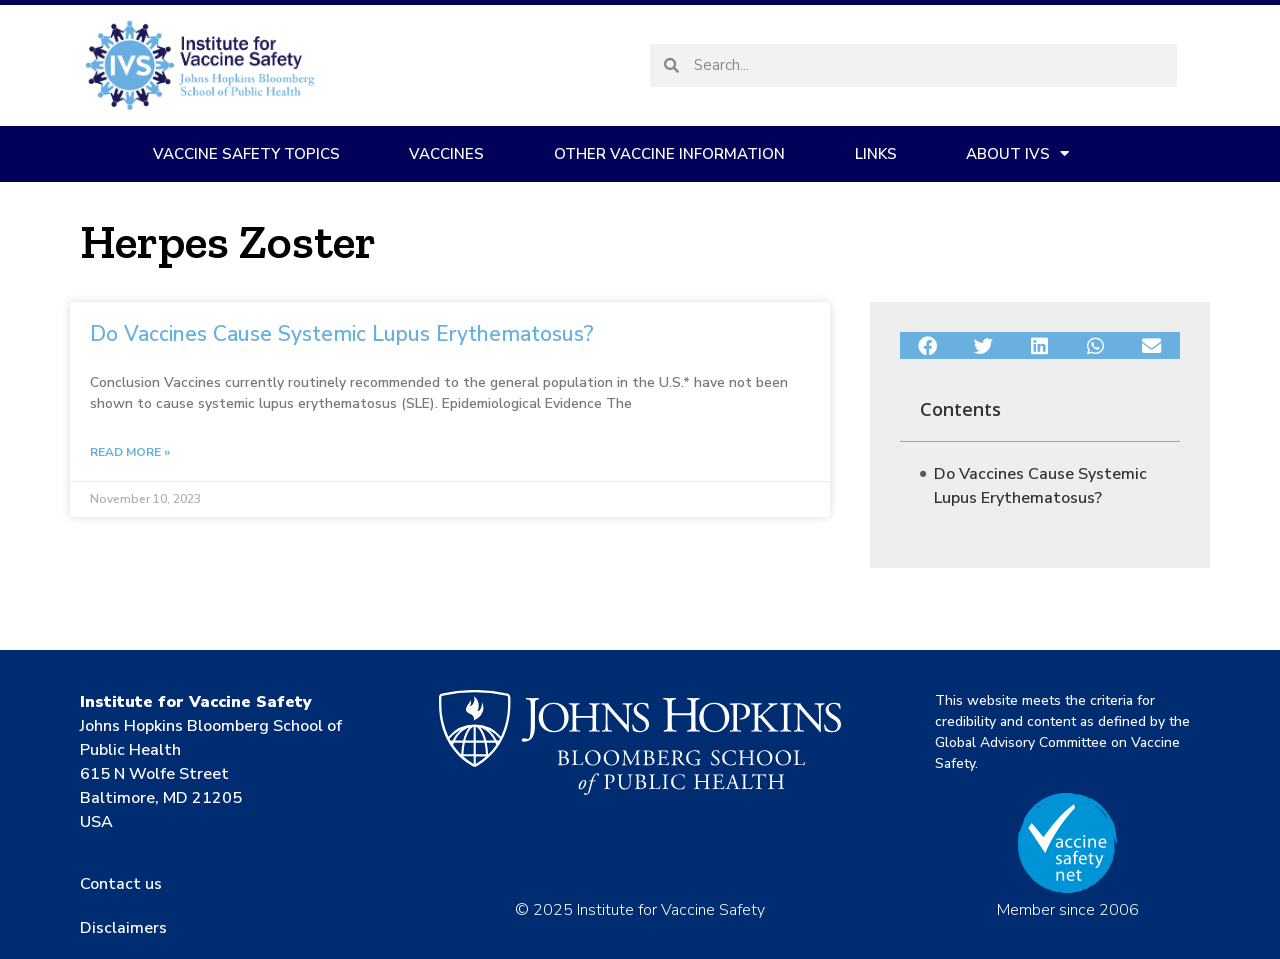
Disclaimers (123, 928)
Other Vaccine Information (669, 154)
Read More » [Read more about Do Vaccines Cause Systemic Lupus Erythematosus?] (130, 452)
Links (876, 154)
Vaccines (446, 154)
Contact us (121, 884)
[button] (928, 346)
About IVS (1017, 153)
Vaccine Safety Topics (246, 154)
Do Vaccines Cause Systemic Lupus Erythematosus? (342, 334)
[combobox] (928, 65)
